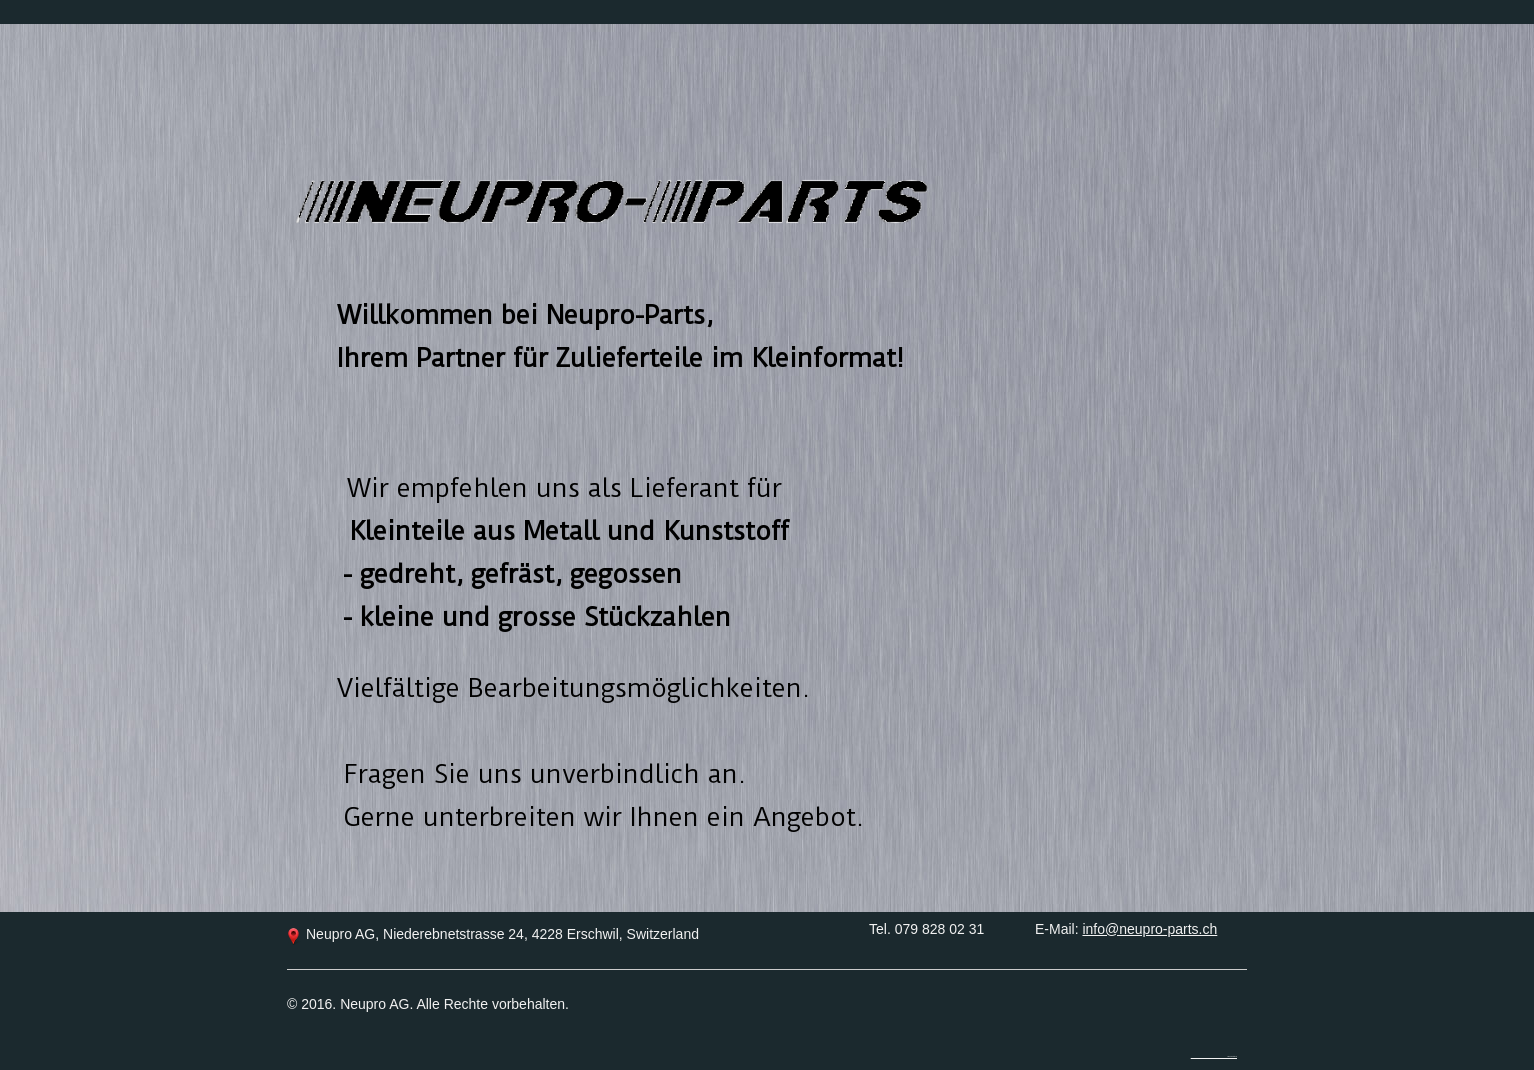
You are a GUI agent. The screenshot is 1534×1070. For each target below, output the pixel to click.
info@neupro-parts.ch (1149, 929)
